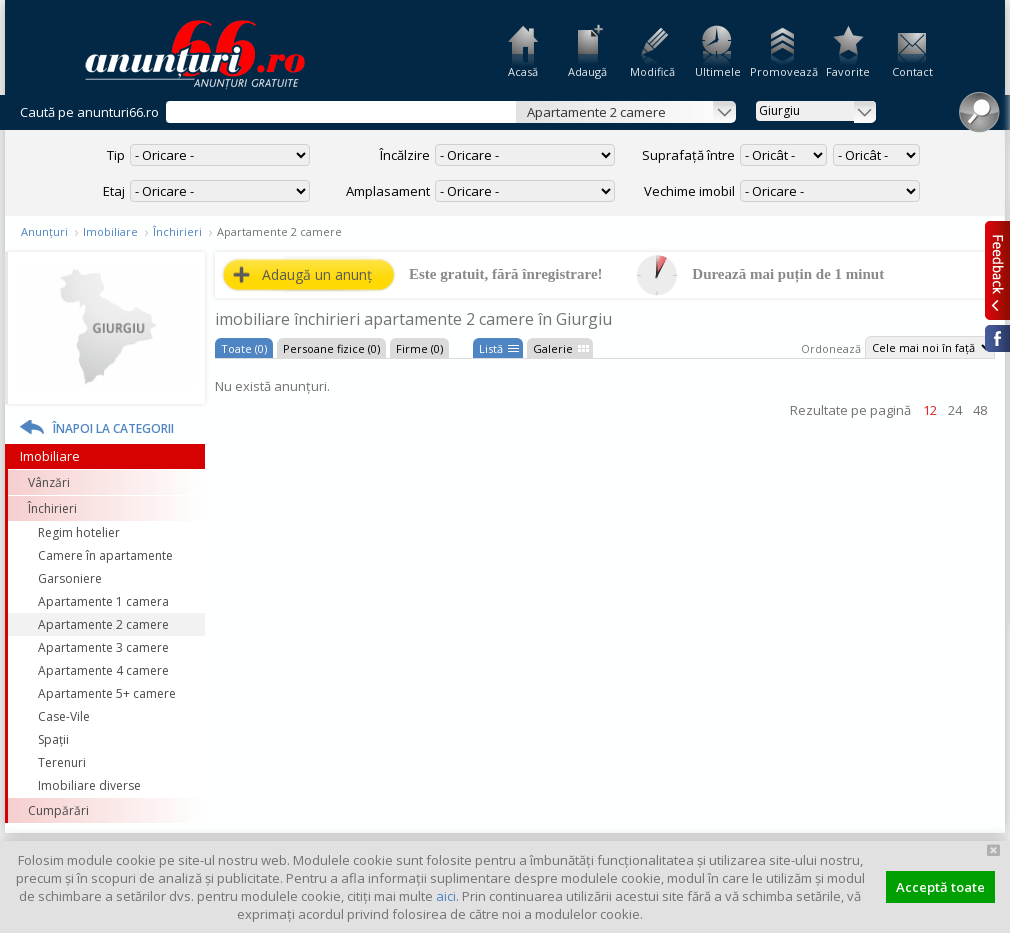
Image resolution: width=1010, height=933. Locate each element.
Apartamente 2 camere (103, 624)
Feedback (997, 270)
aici (446, 896)
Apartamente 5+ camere (107, 693)
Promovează (782, 71)
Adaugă (587, 71)
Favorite (848, 71)
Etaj (114, 191)
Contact (912, 71)
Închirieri (177, 231)
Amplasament (388, 191)
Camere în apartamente (105, 555)
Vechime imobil (689, 191)
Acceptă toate (940, 887)
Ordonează (831, 348)
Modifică (652, 71)
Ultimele (718, 71)
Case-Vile (64, 716)
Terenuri (62, 762)
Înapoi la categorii (113, 428)
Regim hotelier (79, 532)
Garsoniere (70, 578)
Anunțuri (44, 231)
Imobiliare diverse (89, 785)
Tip (116, 155)
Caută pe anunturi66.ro (89, 112)
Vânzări (49, 482)
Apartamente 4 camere (103, 670)
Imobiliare (110, 231)
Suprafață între (688, 155)
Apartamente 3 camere (103, 647)
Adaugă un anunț (317, 274)
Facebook (997, 338)
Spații (53, 739)
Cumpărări (58, 810)
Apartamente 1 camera (103, 601)
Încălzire (405, 155)
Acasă (523, 71)
